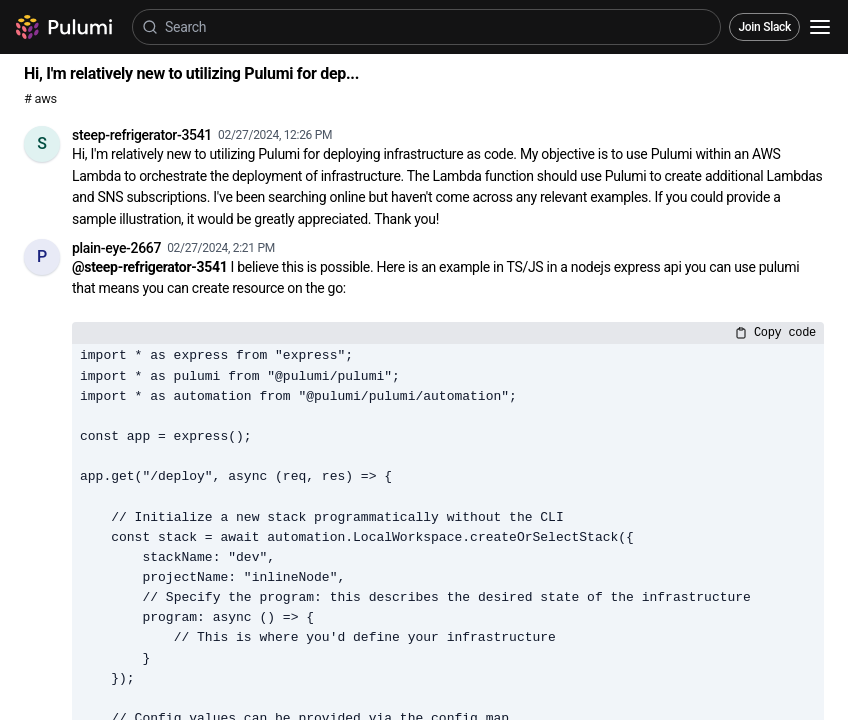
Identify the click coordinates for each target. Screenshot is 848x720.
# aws (40, 98)
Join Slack (764, 27)
